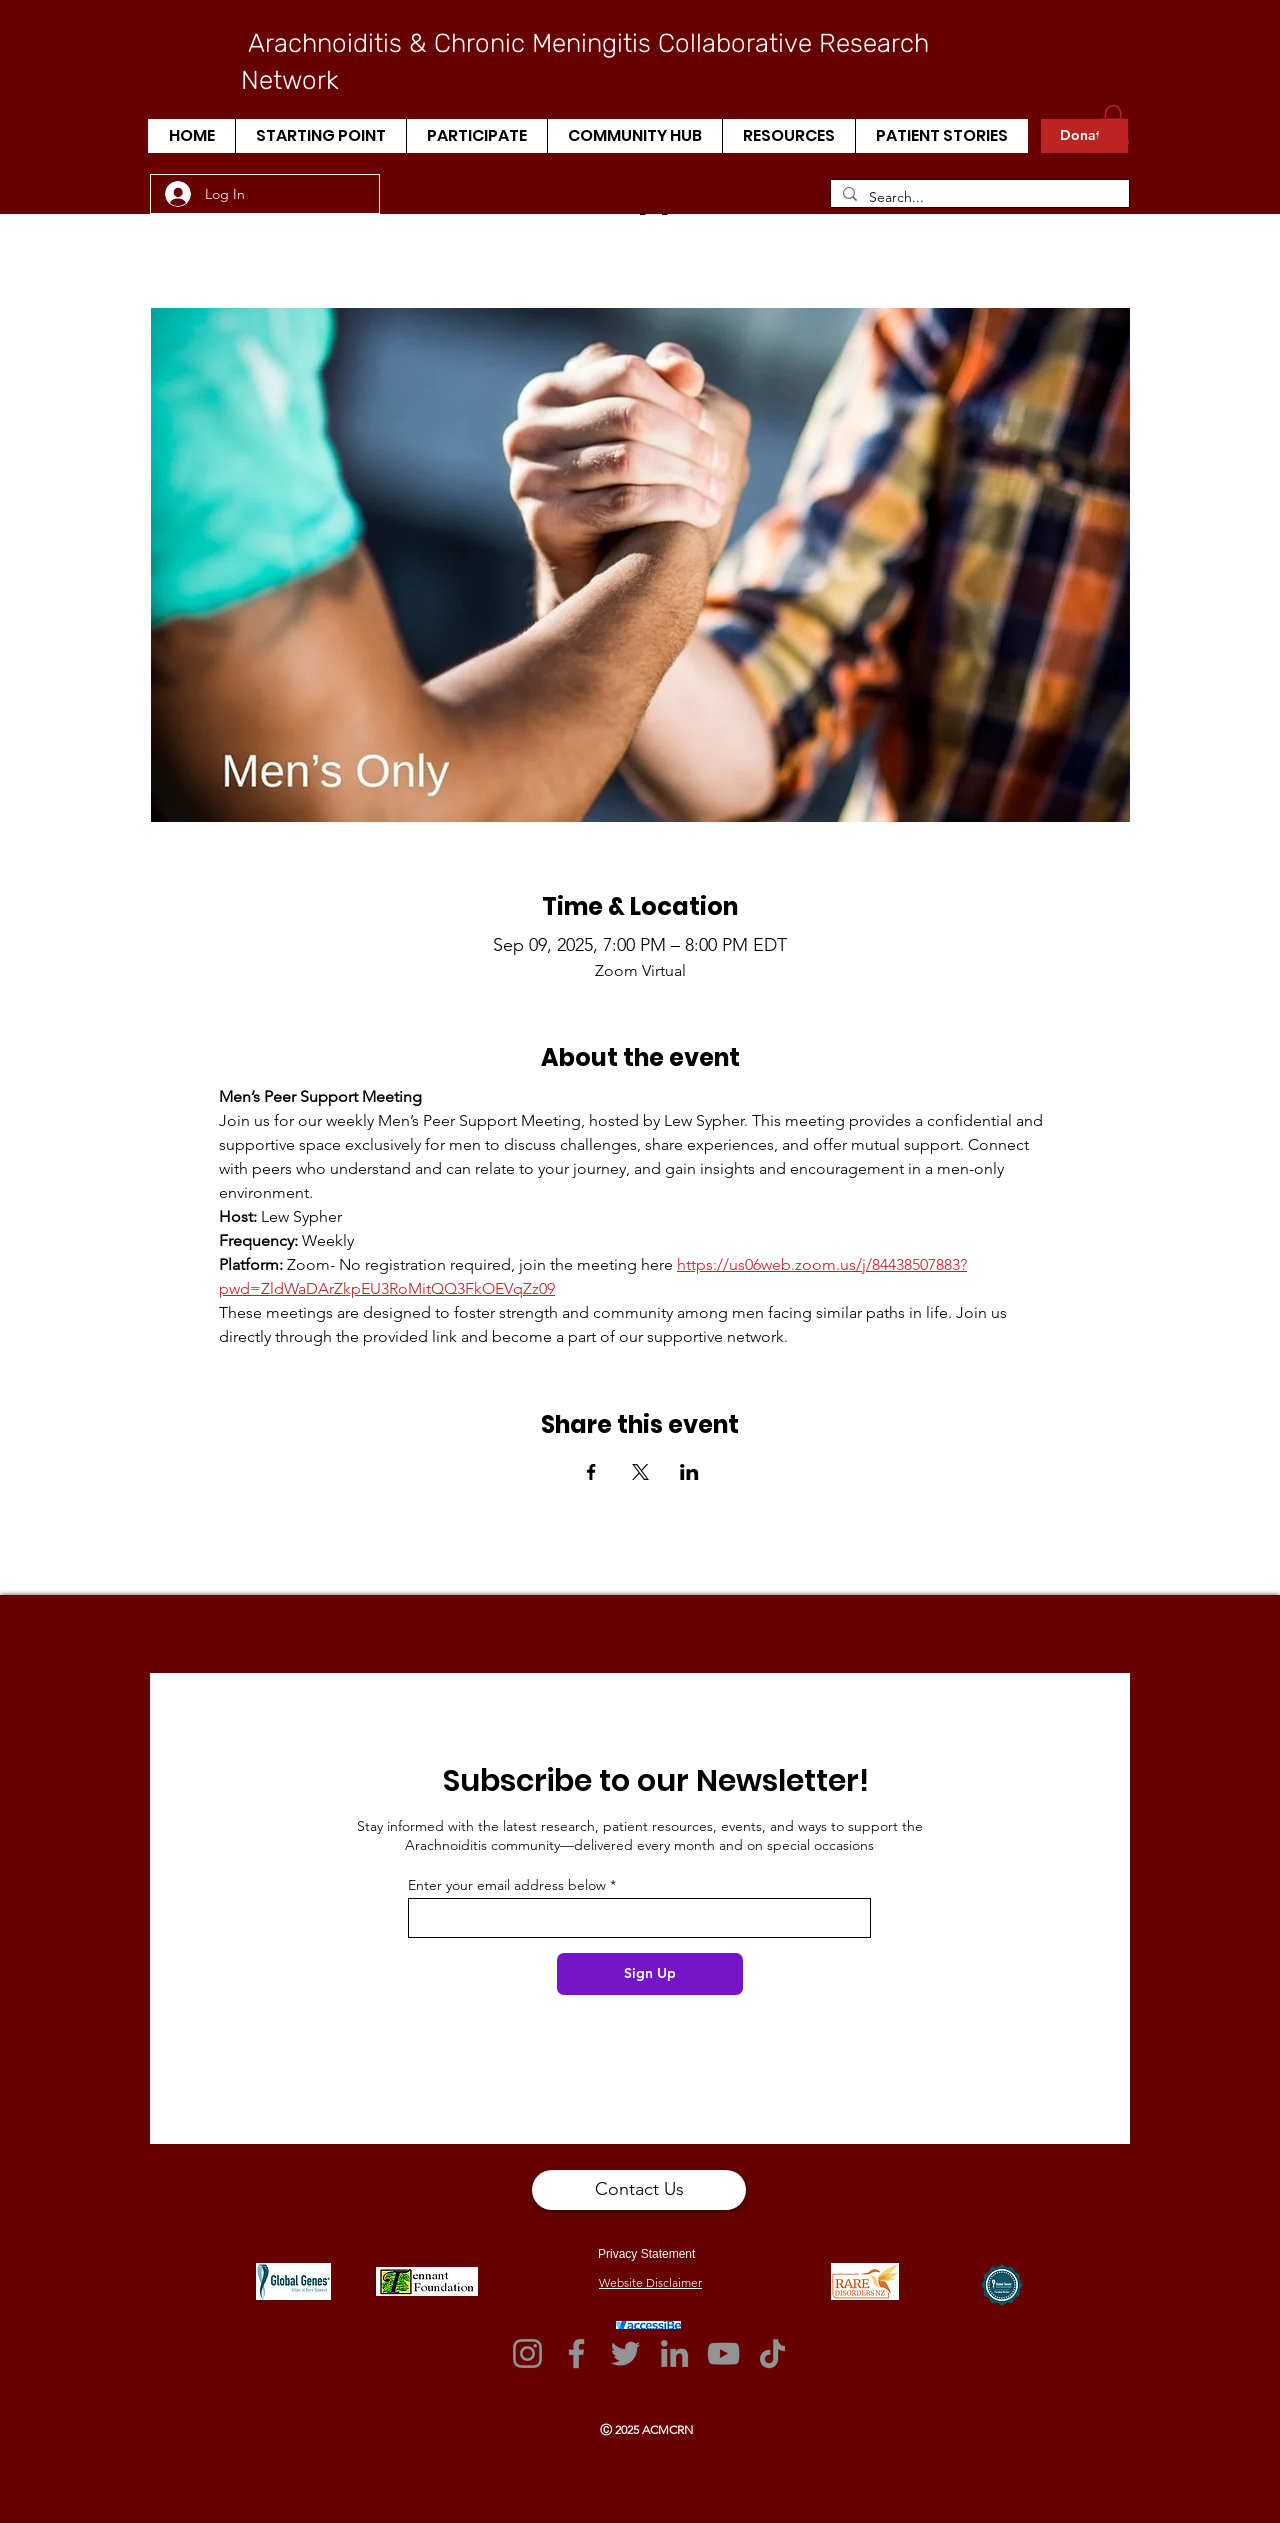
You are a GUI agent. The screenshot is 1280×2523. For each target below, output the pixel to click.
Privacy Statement (646, 2254)
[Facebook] (576, 2353)
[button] (320, 136)
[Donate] (1084, 136)
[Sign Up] (650, 1974)
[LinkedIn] (674, 2353)
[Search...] (978, 198)
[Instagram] (527, 2353)
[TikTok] (772, 2353)
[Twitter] (625, 2353)
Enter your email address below (507, 1885)
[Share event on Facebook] (591, 1472)
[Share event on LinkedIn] (689, 1472)
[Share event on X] (640, 1472)
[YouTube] (723, 2353)
